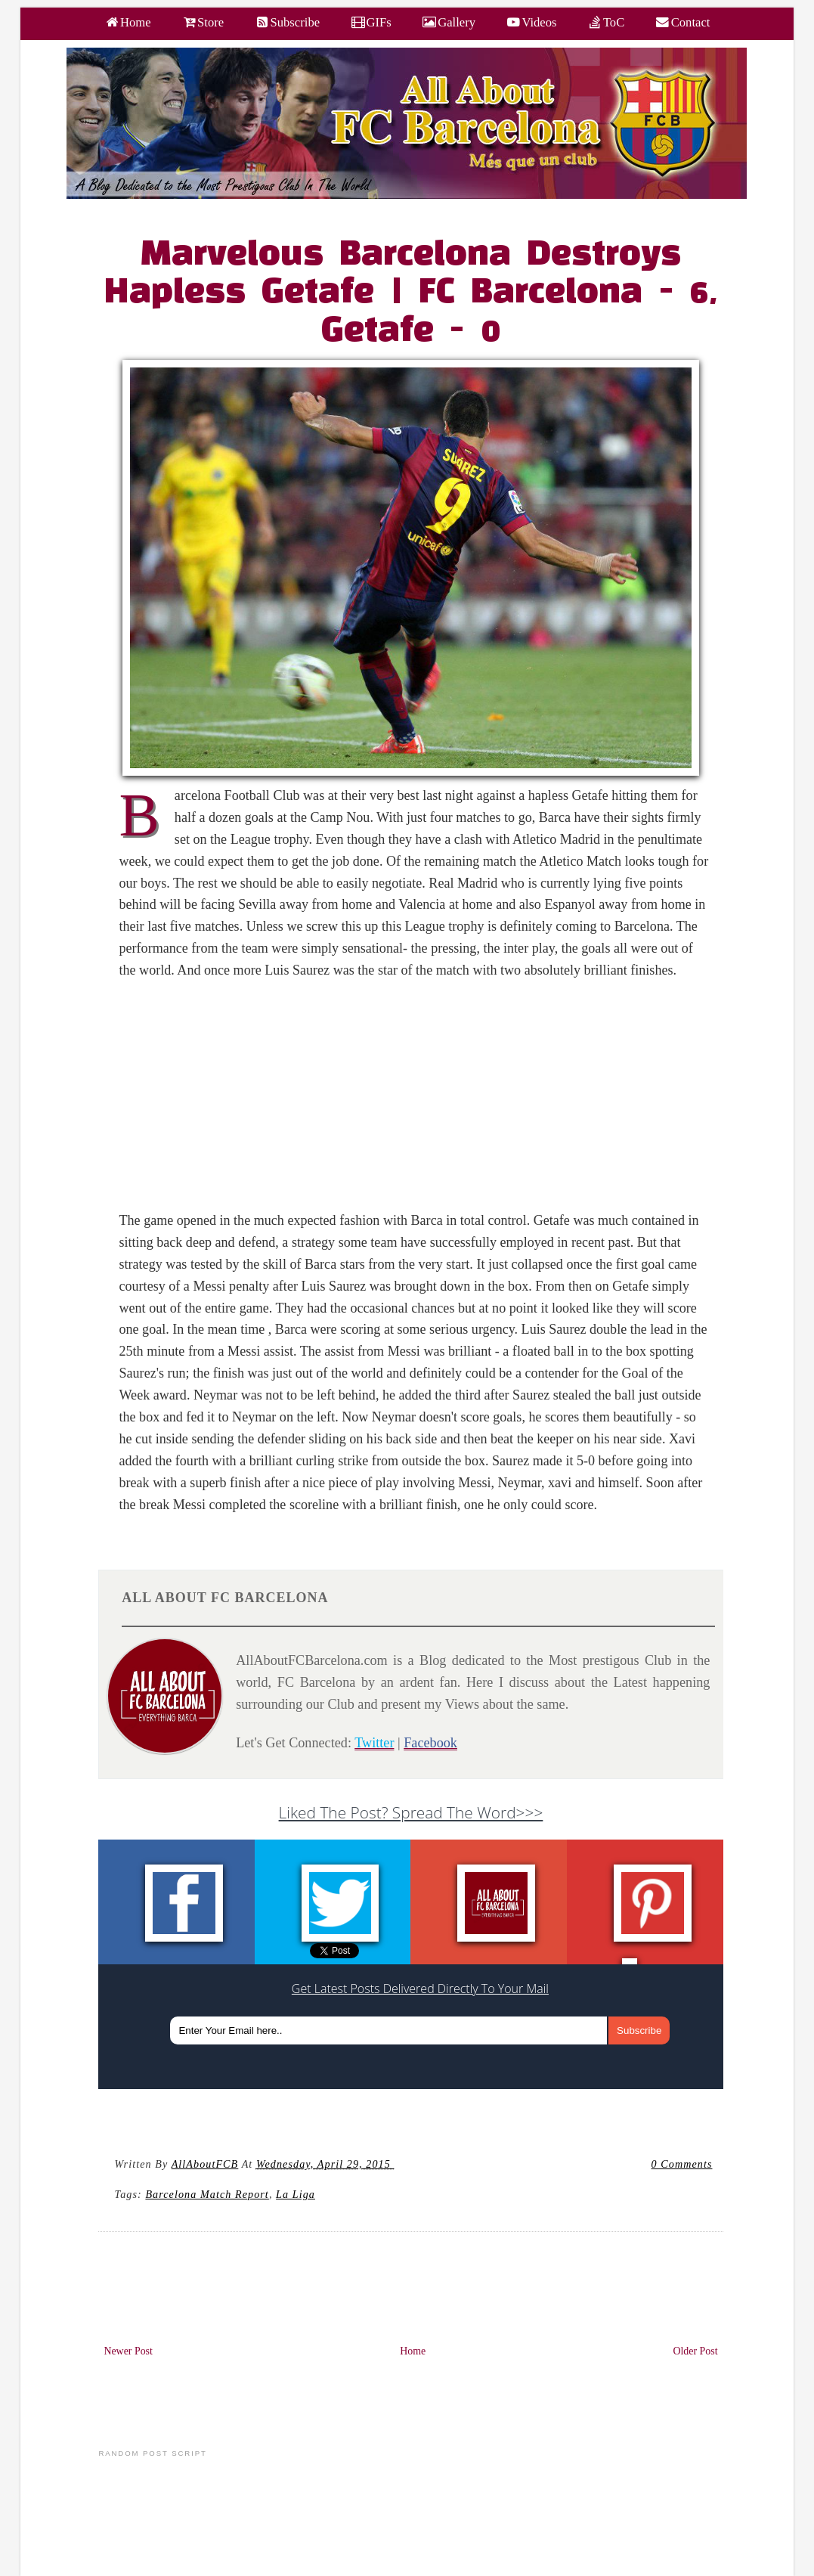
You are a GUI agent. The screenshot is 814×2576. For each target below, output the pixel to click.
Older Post (695, 2351)
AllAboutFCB (205, 2164)
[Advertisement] (419, 1104)
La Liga (295, 2194)
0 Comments (682, 2164)
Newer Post (128, 2351)
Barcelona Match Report (206, 2194)
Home (413, 2351)
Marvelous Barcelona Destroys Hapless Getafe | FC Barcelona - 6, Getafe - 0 (410, 293)
